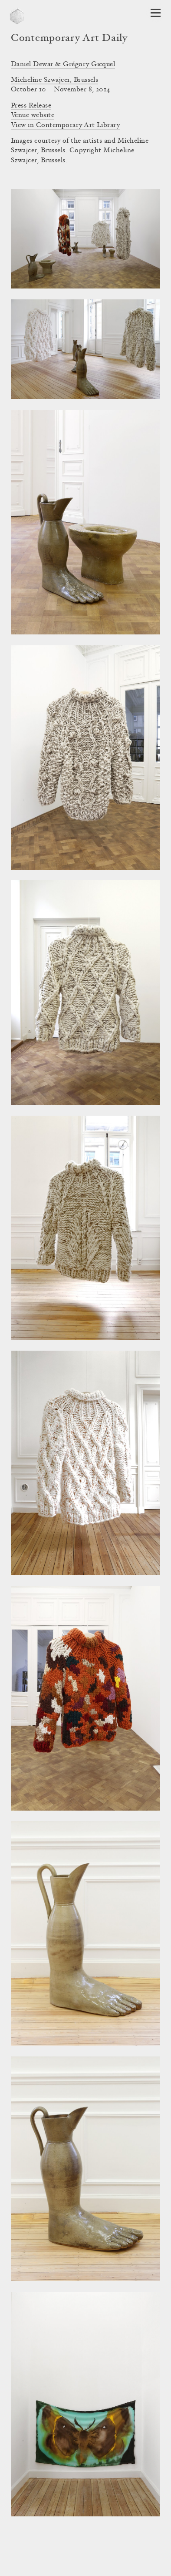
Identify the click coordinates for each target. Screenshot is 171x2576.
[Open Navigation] (155, 12)
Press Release (31, 105)
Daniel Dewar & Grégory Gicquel (63, 64)
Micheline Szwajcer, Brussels (54, 80)
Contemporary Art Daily (69, 39)
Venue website (32, 115)
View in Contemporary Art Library (65, 125)
